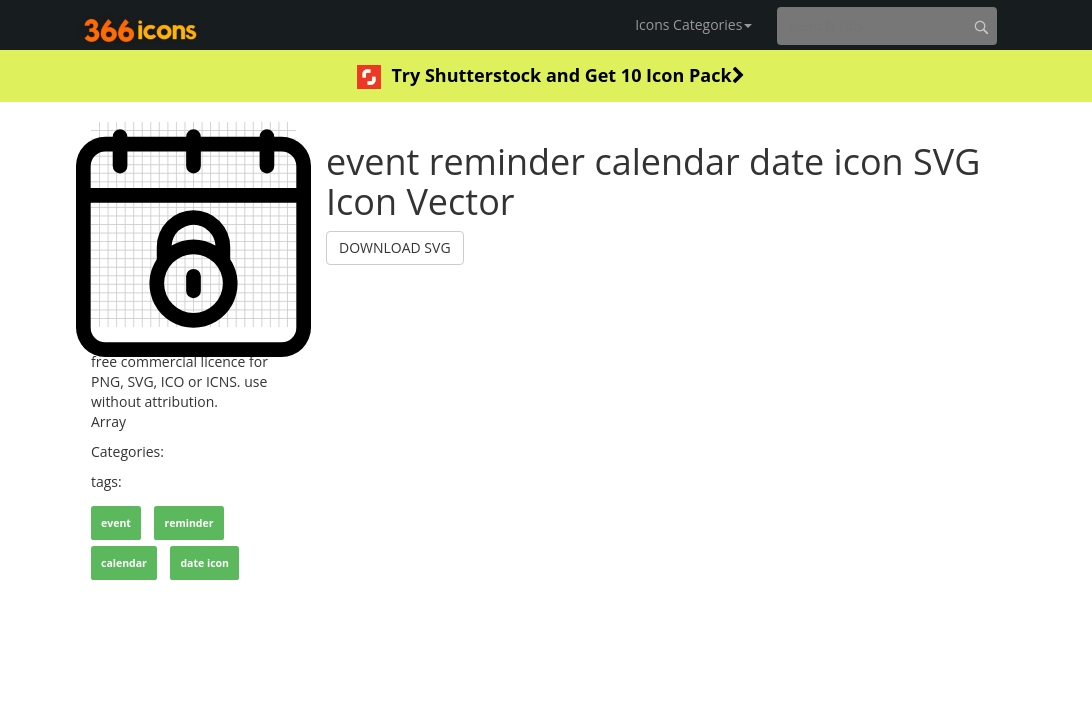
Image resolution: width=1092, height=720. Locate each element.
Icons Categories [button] (693, 24)
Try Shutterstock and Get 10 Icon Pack (550, 76)
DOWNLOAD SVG (395, 247)
